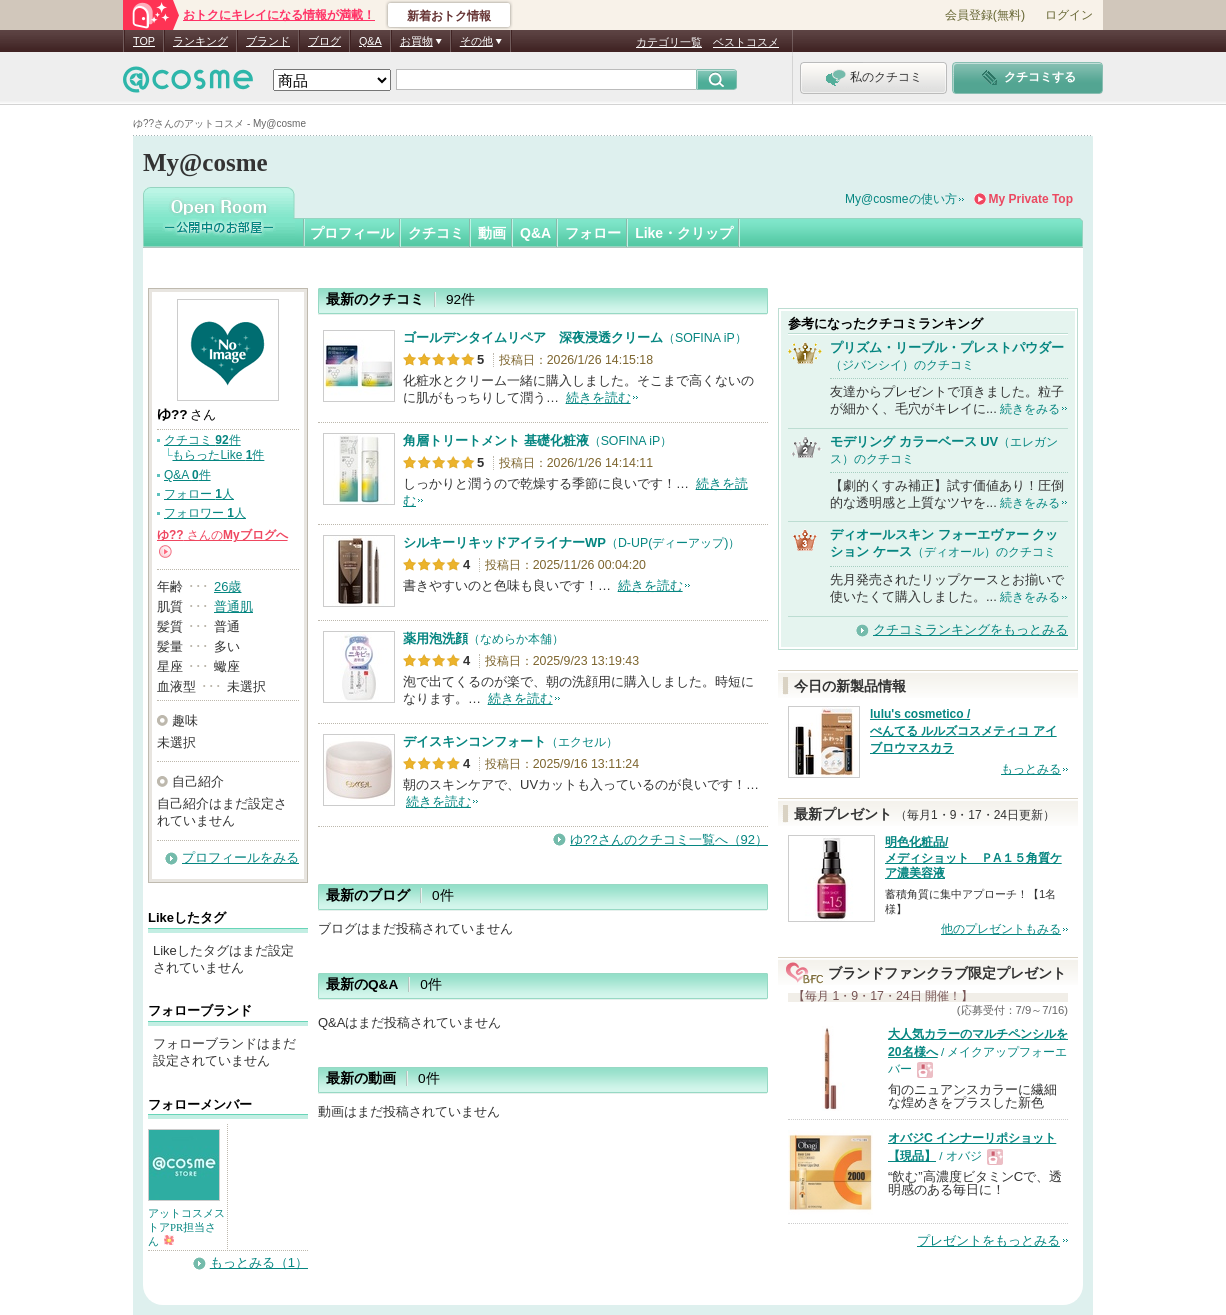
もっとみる (1031, 769)
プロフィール (352, 233)
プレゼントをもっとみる (988, 1240)
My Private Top (1031, 199)
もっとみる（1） (259, 1262)
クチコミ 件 (202, 440)
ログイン (1069, 15)
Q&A (370, 41)
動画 (492, 233)
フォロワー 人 (205, 513)
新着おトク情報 (449, 16)
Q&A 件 (187, 475)
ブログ (324, 41)
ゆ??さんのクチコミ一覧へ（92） (669, 839)
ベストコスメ (746, 42)
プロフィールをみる (240, 857)
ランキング (200, 41)
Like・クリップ (684, 233)
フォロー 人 (199, 494)
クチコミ (436, 233)
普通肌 (233, 606)
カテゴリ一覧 (669, 42)
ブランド (268, 41)
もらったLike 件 (218, 455)
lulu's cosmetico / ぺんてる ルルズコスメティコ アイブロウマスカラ (963, 731)
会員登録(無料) (985, 15)
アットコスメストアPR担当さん (186, 1227)
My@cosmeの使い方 (901, 199)
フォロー (593, 233)
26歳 (227, 586)
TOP (144, 41)
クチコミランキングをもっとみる (970, 629)
